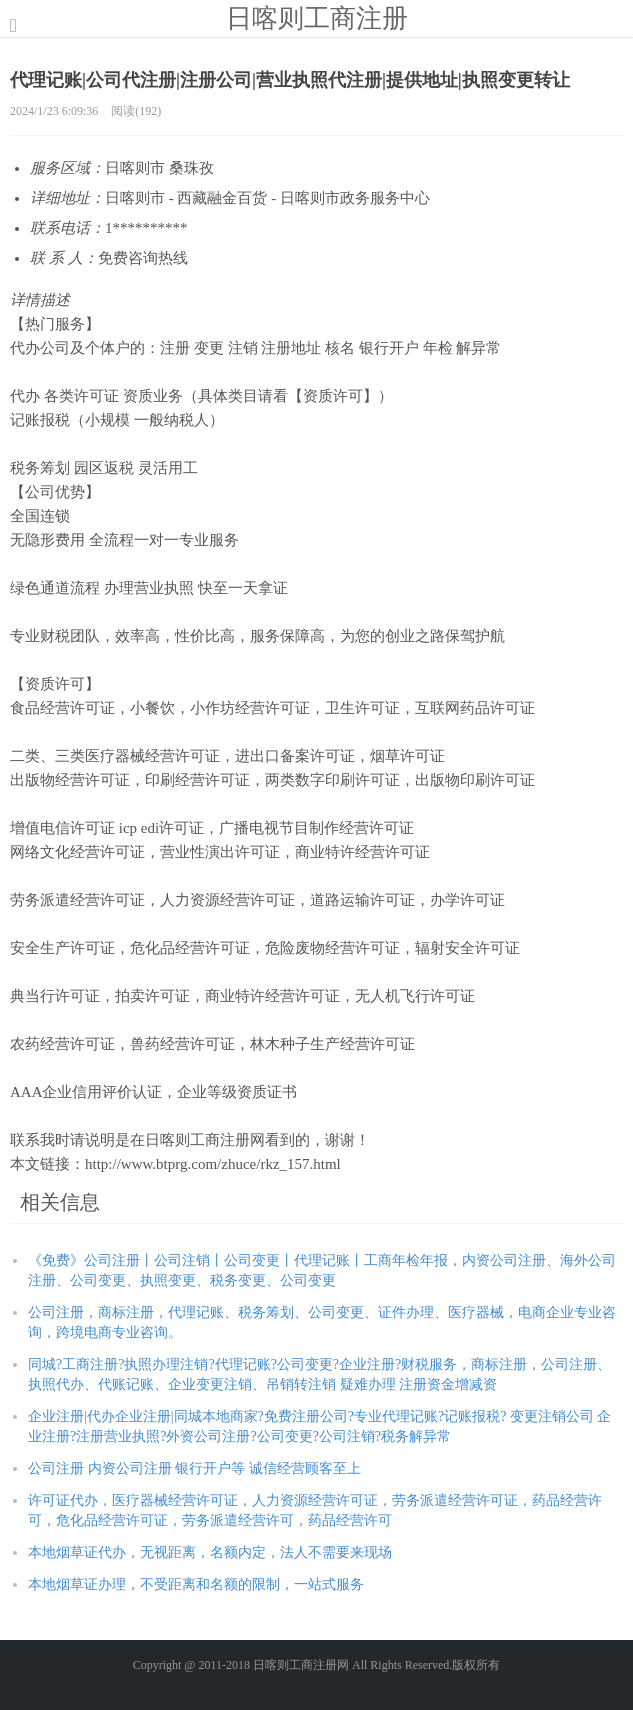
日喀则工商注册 (317, 18)
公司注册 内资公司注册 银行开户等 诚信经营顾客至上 (194, 1468)
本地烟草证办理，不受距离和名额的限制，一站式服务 (196, 1584)
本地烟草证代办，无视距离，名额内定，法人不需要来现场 (210, 1552)
